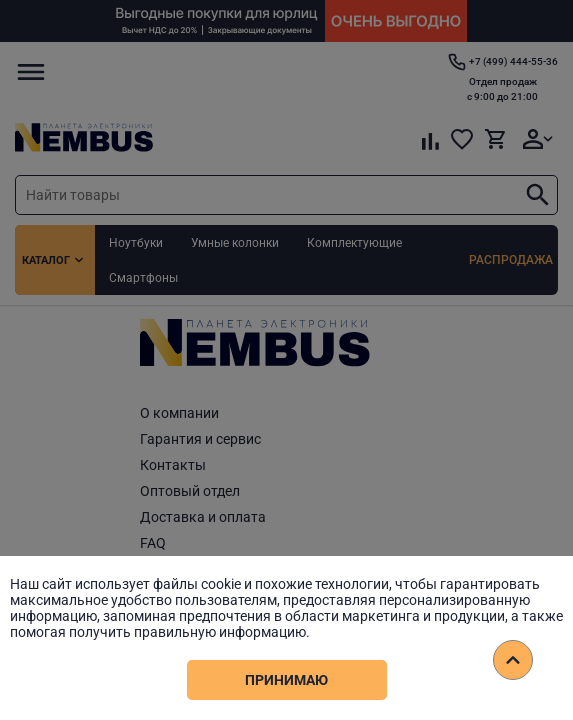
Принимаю (286, 680)
